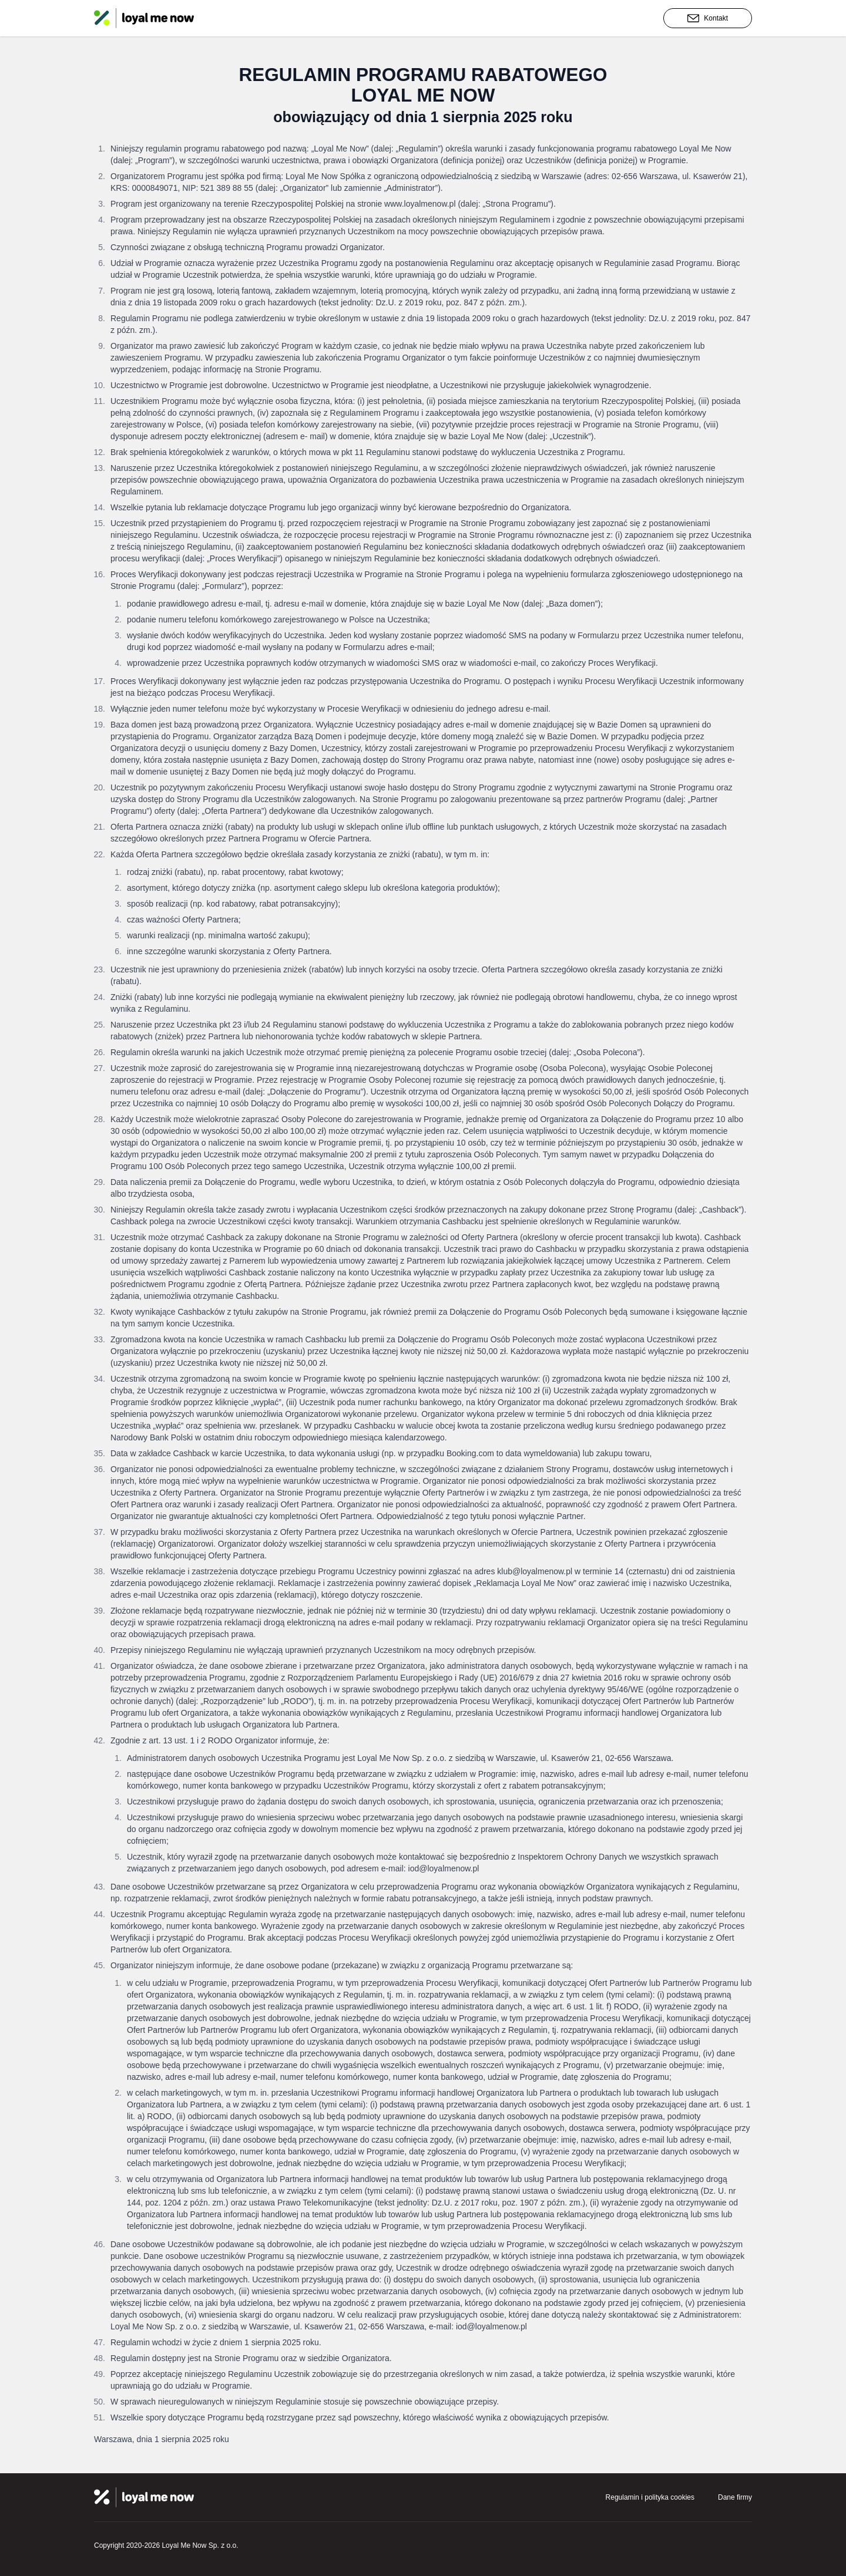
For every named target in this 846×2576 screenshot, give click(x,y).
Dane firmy (735, 2497)
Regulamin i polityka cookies (650, 2497)
